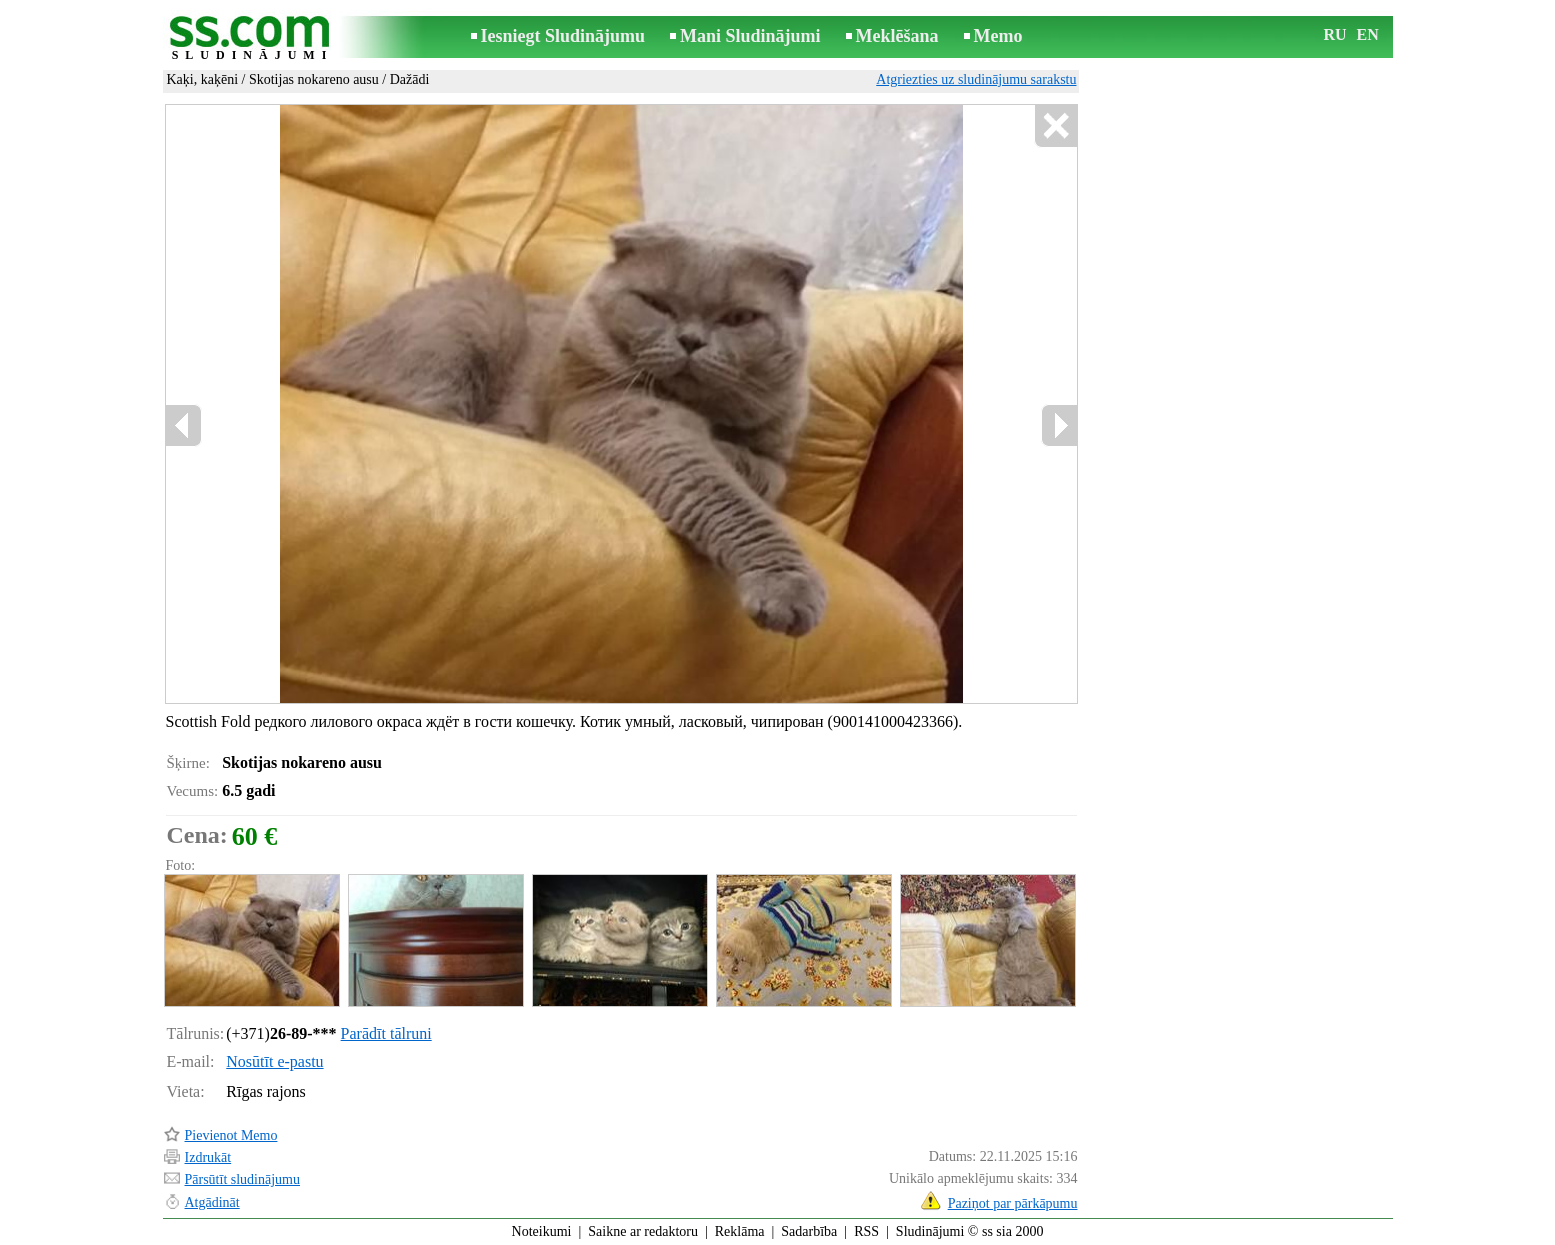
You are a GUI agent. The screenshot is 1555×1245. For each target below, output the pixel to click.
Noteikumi (542, 1231)
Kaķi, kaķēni (203, 79)
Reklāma (740, 1231)
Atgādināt (212, 1202)
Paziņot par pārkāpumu (1013, 1203)
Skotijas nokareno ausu (314, 79)
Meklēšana (897, 36)
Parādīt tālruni (386, 1033)
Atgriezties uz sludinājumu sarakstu (976, 79)
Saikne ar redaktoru (643, 1231)
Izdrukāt (208, 1157)
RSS (866, 1231)
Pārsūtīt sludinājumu (243, 1179)
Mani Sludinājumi (750, 36)
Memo (998, 36)
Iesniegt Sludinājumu (563, 36)
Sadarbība (809, 1231)
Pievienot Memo (231, 1135)
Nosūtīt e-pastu (274, 1061)
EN (1368, 34)
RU (1335, 34)
